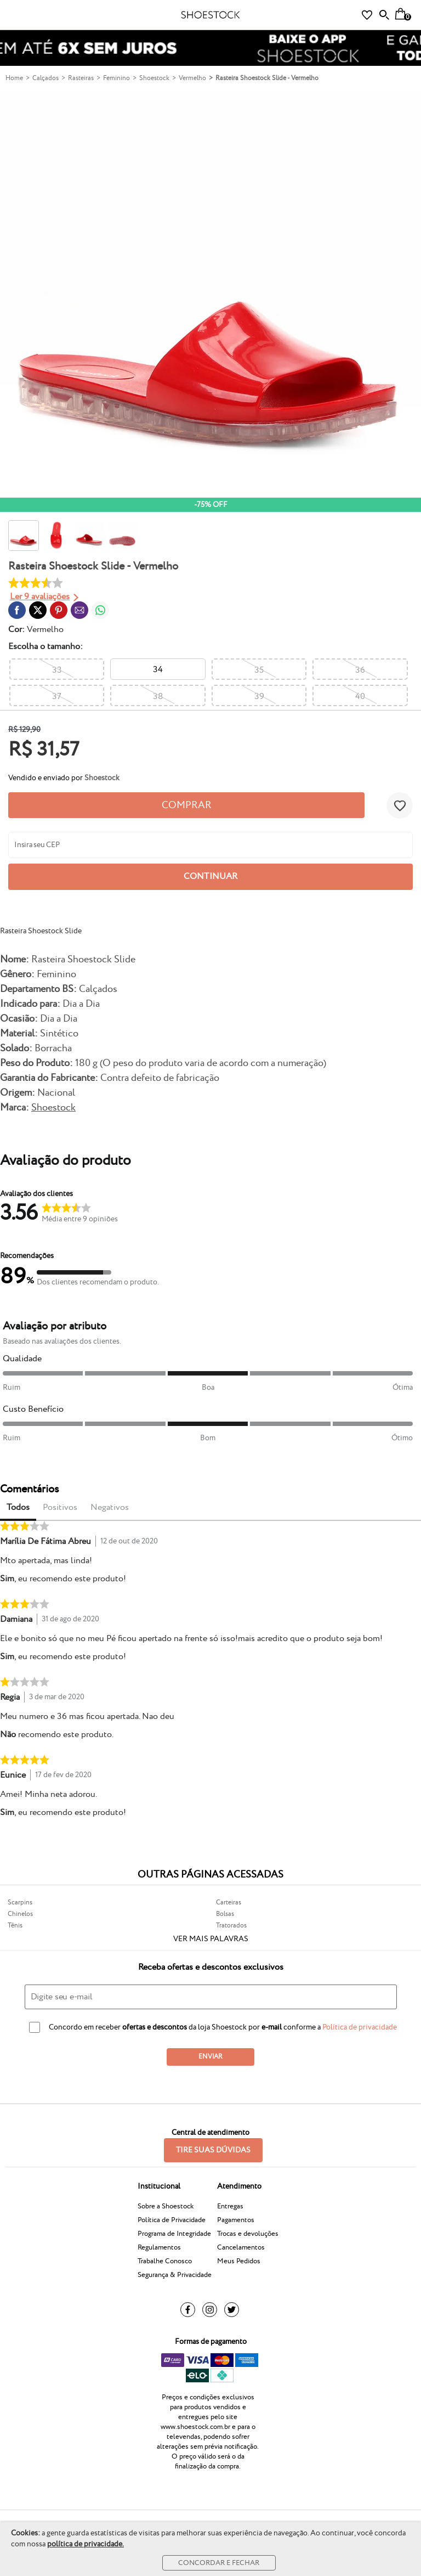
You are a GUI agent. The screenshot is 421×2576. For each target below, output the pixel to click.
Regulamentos (159, 2247)
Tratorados (231, 1925)
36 (360, 670)
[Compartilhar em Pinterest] (59, 610)
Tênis (15, 1925)
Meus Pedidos (238, 2261)
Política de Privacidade (172, 2220)
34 (158, 669)
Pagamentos (235, 2220)
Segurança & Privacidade (175, 2275)
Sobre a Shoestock (166, 2206)
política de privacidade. (85, 2544)
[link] (17, 610)
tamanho (44, 646)
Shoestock (53, 1107)
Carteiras (228, 1902)
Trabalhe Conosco (165, 2261)
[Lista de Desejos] (367, 15)
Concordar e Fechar (218, 2563)
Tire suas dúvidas (213, 2150)
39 (259, 696)
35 (259, 670)
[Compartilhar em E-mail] (79, 610)
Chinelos (20, 1914)
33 (57, 670)
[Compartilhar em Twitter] (38, 610)
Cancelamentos (241, 2247)
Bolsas (225, 1914)
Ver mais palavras (210, 1939)
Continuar (210, 876)
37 (56, 696)
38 (158, 696)
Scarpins (20, 1902)
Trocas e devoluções (247, 2234)
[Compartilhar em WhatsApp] (100, 610)
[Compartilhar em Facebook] (17, 610)
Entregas (230, 2206)
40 (360, 696)
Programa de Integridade (174, 2234)
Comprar (187, 805)
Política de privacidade (359, 2027)
